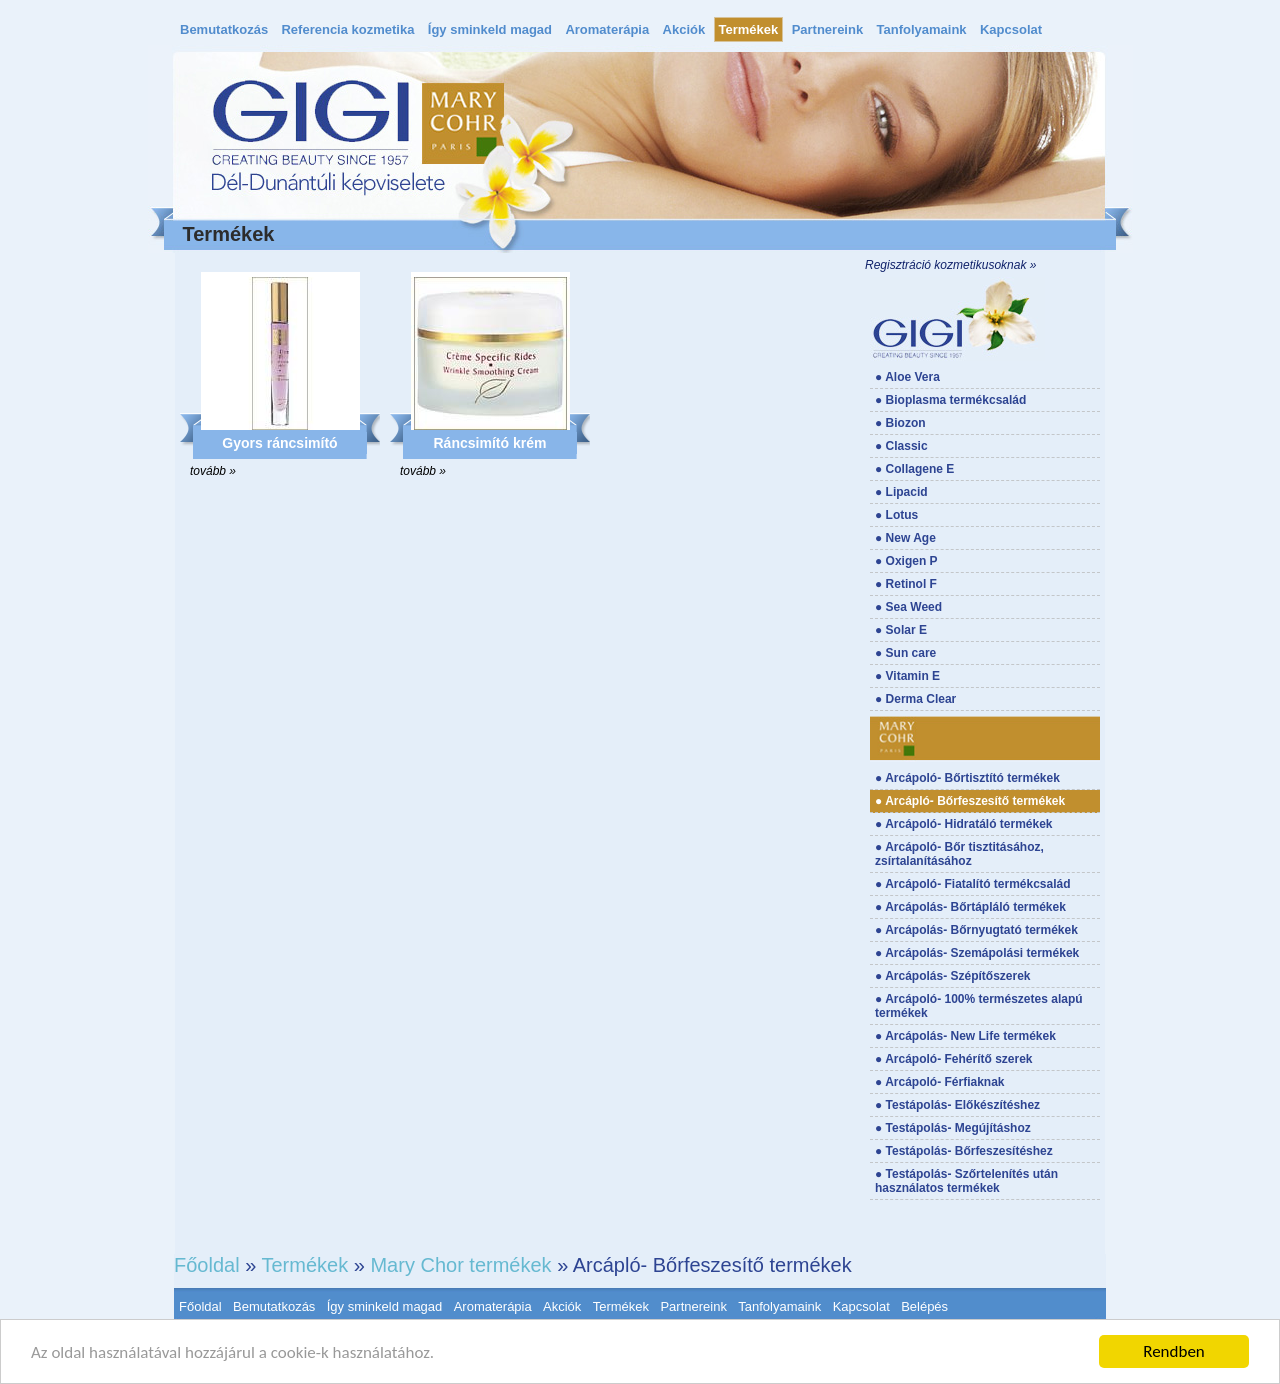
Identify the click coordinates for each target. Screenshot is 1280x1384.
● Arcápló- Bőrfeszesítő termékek (970, 801)
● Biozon (900, 423)
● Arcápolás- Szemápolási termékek (977, 953)
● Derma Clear (915, 699)
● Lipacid (901, 492)
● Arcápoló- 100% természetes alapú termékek (979, 1006)
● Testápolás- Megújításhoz (953, 1128)
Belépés (924, 1306)
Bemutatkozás (224, 29)
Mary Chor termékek (460, 1265)
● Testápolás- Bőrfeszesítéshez (964, 1151)
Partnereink (828, 29)
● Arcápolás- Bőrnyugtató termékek (976, 930)
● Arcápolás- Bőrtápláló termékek (970, 907)
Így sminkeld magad (490, 29)
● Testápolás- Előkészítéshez (957, 1105)
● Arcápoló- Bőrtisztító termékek (967, 778)
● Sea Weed (908, 607)
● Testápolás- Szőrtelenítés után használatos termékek (966, 1181)
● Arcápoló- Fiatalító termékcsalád (973, 884)
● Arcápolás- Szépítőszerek (953, 976)
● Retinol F (906, 584)
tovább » (213, 471)
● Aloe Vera (907, 377)
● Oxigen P (906, 561)
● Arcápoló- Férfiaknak (940, 1082)
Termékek (749, 29)
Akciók (684, 29)
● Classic (901, 446)
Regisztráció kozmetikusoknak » (950, 265)
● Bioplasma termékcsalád (950, 400)
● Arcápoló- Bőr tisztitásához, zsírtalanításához (959, 854)
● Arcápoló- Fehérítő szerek (954, 1059)
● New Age (905, 538)
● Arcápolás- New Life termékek (965, 1036)
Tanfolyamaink (922, 29)
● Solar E (901, 630)
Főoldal (207, 1265)
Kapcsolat (1011, 29)
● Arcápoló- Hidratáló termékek (964, 824)
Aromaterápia (607, 29)
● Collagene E (914, 469)
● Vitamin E (907, 676)
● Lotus (896, 515)
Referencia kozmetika (347, 29)
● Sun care (905, 653)
